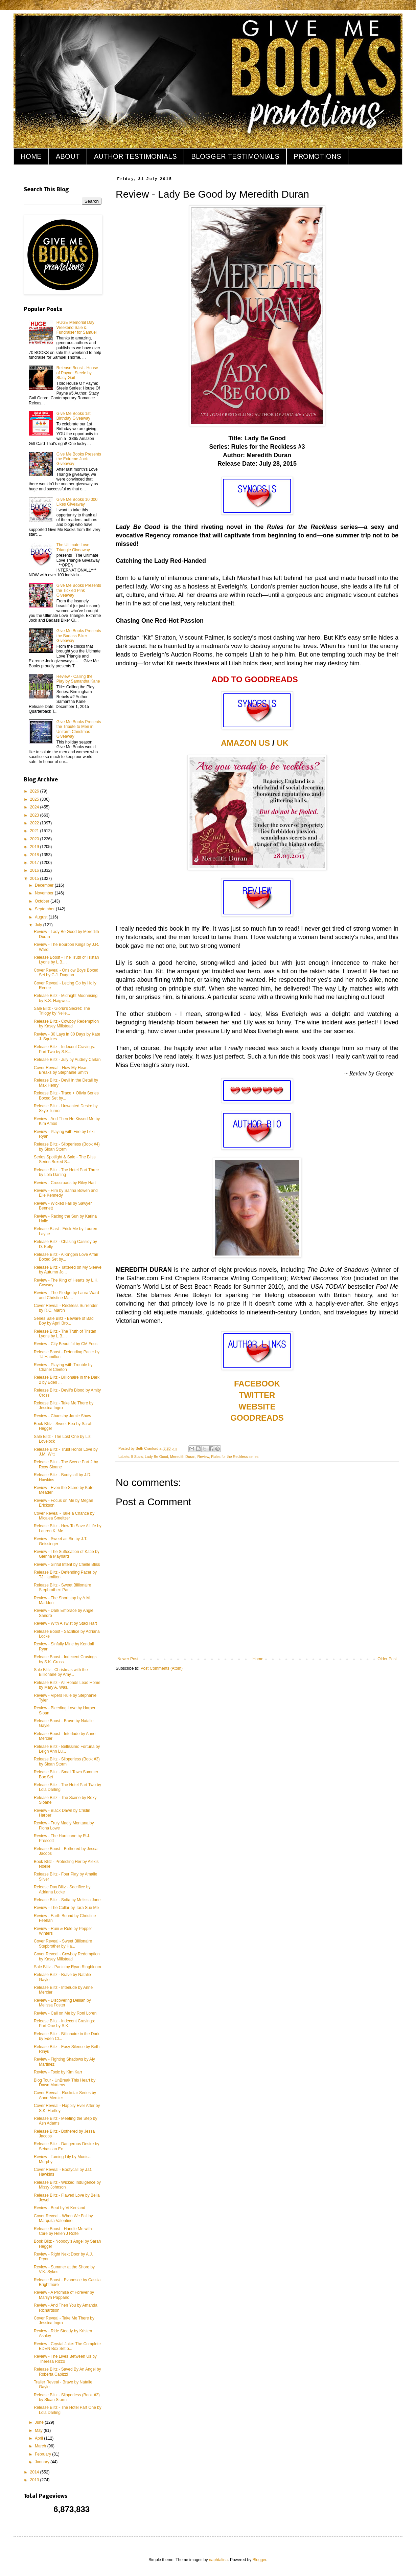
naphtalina (218, 2559)
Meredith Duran (182, 1456)
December (45, 885)
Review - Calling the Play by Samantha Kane (78, 679)
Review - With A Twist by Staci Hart (65, 1623)
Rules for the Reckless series (234, 1456)
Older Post (387, 1659)
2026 (35, 791)
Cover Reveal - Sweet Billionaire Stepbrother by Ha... (63, 1943)
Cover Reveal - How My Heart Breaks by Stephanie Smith (61, 1070)
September (45, 909)
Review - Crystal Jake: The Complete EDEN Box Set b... (67, 2346)
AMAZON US (245, 743)
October (42, 901)
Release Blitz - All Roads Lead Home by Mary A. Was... (67, 1685)
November (45, 893)
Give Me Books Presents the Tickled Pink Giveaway (78, 590)
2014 (35, 2472)
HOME (31, 156)
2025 (35, 799)
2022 (35, 823)
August (42, 917)
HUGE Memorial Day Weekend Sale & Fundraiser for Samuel (76, 327)
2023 (35, 815)
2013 (35, 2480)
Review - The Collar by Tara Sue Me (66, 1907)
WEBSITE (256, 1406)
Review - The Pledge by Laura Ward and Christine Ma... (66, 1295)
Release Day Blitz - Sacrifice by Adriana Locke (62, 1889)
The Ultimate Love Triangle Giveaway (73, 547)
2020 (35, 839)
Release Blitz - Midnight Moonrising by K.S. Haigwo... (65, 998)
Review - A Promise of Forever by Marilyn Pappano (64, 2295)
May (39, 2430)
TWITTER (257, 1395)
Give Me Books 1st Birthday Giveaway (73, 416)
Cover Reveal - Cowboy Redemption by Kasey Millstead (67, 1956)
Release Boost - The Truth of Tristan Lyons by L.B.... (66, 959)
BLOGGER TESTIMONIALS (235, 156)
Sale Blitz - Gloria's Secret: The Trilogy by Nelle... (62, 1011)
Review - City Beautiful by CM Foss (65, 1343)
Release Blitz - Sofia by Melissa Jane (67, 1899)
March (41, 2446)
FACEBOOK (257, 1383)
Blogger (260, 2559)
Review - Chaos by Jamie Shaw (62, 1416)
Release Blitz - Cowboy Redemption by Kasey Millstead (66, 1023)
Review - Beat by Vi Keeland (59, 2207)
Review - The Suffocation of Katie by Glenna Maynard (66, 1554)
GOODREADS (256, 1417)
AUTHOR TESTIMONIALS (135, 156)
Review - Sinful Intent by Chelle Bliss (67, 1564)
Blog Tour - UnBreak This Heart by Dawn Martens (64, 2082)
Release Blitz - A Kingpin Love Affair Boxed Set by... (66, 1257)
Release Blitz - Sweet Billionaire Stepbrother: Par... (62, 1587)
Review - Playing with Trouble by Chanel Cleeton (63, 1367)
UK (282, 743)
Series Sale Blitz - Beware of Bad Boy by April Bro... (64, 1321)
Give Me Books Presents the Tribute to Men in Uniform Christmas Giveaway (78, 729)
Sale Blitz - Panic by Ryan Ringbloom (67, 1966)
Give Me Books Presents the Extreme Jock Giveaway (78, 459)
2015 (35, 878)
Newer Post (127, 1659)
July (39, 925)
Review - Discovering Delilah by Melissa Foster (62, 2002)
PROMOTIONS (317, 156)
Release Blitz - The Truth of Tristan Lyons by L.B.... (65, 1333)
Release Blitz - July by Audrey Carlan (67, 1059)
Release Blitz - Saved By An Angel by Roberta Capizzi (67, 2371)
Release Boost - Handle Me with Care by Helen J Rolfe (63, 2231)
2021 (35, 830)
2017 (35, 862)
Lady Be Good (156, 1456)
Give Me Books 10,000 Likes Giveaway (76, 502)
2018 (35, 854)
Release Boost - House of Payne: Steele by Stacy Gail (77, 372)
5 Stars (137, 1456)
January (42, 2462)
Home (258, 1659)
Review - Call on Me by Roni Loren (65, 2013)
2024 (35, 807)
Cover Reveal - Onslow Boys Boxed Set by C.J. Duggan (66, 972)
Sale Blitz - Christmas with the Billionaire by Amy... (61, 1672)
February (43, 2454)
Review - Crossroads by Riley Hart (65, 1182)
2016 (35, 870)
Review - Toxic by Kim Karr (58, 2072)
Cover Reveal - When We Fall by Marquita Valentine (63, 2218)
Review (203, 1456)
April (39, 2438)
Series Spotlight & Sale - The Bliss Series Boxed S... (65, 1159)
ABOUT (68, 156)
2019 (35, 846)
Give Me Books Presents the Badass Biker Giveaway (78, 635)
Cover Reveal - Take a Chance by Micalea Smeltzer (64, 1515)
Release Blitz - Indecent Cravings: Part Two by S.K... (64, 1049)
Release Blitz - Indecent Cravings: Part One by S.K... (64, 2023)
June (40, 2422)
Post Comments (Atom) (161, 1668)
